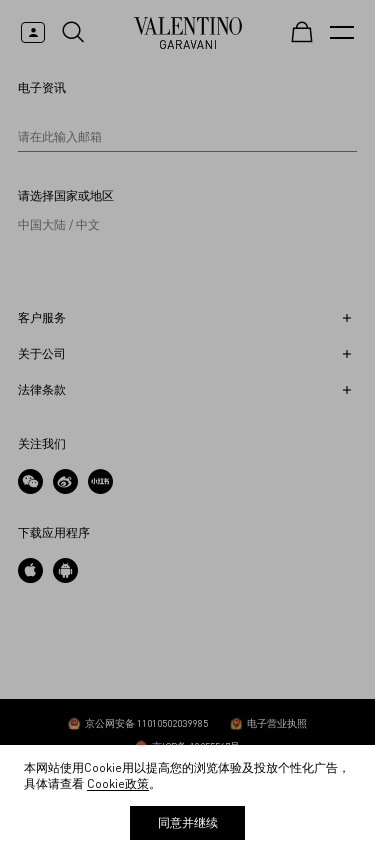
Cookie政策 (118, 783)
